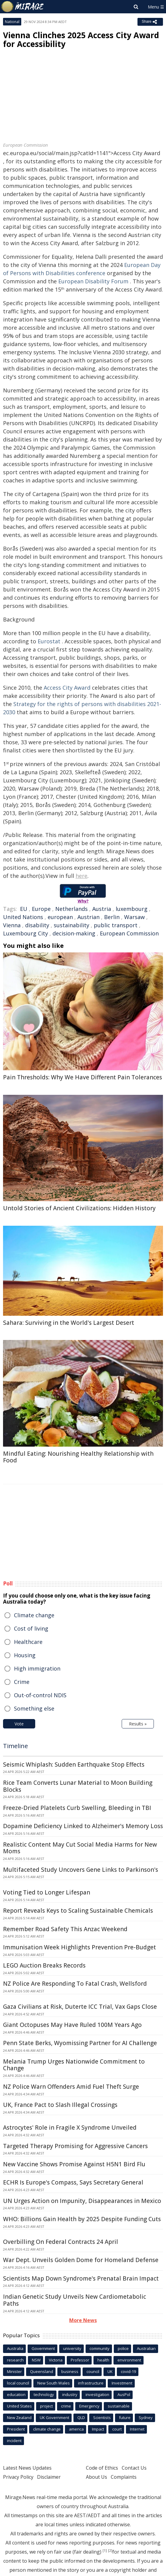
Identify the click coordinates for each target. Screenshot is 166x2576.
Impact (98, 2429)
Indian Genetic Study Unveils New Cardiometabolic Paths (74, 2300)
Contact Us (134, 2467)
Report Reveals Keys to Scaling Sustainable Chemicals (78, 1911)
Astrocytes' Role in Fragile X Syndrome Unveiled (70, 2127)
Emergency (89, 2406)
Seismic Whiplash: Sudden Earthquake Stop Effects (73, 1764)
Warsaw (134, 917)
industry (69, 2394)
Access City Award (67, 687)
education (16, 2394)
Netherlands (71, 908)
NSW (36, 2360)
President (16, 2429)
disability (37, 925)
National (12, 21)
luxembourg (131, 908)
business (69, 2371)
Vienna (12, 925)
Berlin (112, 917)
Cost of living (31, 1628)
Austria (101, 908)
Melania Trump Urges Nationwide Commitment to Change (74, 2065)
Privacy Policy (18, 2477)
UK (110, 2371)
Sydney (146, 2417)
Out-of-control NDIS (40, 1695)
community (100, 2348)
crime (66, 2406)
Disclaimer (49, 2477)
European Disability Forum (93, 281)
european (60, 917)
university (72, 2348)
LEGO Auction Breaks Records (44, 1965)
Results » (138, 1724)
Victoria (56, 2360)
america (76, 2429)
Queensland (41, 2371)
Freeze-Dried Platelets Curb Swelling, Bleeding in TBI (77, 1808)
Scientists (102, 2417)
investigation (97, 2394)
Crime (21, 1681)
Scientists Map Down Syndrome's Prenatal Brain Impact (81, 2278)
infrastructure (90, 2383)
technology (44, 2394)
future (124, 2417)
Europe (41, 908)
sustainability (71, 925)
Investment (122, 2383)
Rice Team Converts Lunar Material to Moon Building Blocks (77, 1786)
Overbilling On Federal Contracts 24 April (60, 2242)
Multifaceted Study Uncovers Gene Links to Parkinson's (80, 1870)
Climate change (34, 1615)
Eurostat (49, 641)
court (117, 2429)
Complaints (124, 2477)
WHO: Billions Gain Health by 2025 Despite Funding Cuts (82, 2219)
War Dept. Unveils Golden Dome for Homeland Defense (80, 2260)
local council (18, 2383)
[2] (110, 2550)
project (46, 2406)
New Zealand (19, 2417)
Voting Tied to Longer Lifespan (46, 1892)
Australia (15, 2348)
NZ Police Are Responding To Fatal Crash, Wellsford (75, 1984)
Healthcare (28, 1641)
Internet (137, 2429)
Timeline (15, 1746)
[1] (105, 2550)
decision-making (74, 933)
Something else (34, 1708)
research (15, 2360)
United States (19, 2406)
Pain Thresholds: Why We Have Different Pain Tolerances (82, 1077)
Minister (14, 2371)
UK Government (54, 2417)
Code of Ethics (102, 2467)
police (123, 2348)
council (92, 2371)
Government (43, 2348)
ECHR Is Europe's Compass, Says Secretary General (73, 2182)
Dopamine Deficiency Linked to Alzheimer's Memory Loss (83, 1826)
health (103, 2360)
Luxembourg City (25, 933)
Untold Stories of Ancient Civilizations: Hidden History (79, 1208)
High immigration (37, 1668)
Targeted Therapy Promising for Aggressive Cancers (75, 2146)
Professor (80, 2360)
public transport (115, 925)
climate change (47, 2429)
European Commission (129, 933)
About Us (96, 2477)
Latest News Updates (27, 2467)
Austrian (88, 917)
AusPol (123, 2394)
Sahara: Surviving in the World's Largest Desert (68, 1323)
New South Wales (53, 2383)
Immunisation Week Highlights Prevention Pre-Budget (79, 1947)
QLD (81, 2417)
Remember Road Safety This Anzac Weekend (65, 1929)
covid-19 (128, 2371)
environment (129, 2360)
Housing (25, 1655)
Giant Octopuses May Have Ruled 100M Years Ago (72, 2025)
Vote (19, 1724)
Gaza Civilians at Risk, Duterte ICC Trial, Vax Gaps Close (80, 2007)
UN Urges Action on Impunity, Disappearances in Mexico (82, 2201)
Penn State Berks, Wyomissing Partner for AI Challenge (80, 2043)
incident (14, 2440)
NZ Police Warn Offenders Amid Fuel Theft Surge (71, 2087)
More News (83, 2320)
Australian (146, 2348)
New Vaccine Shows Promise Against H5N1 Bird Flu (74, 2164)
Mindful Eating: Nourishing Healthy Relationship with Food (78, 1457)
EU (23, 908)
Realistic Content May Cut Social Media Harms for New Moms (80, 1848)
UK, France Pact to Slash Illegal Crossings (60, 2105)
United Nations (23, 917)
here (81, 875)
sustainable (119, 2406)
